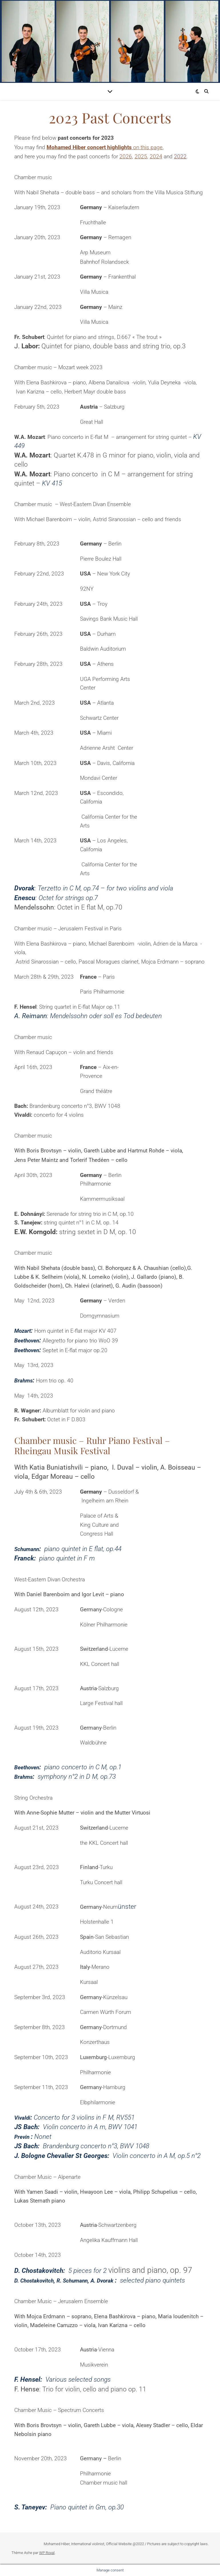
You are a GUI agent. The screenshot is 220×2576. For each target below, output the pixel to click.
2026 (125, 156)
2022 (180, 156)
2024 (156, 156)
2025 (141, 156)
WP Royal (47, 2553)
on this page (105, 147)
